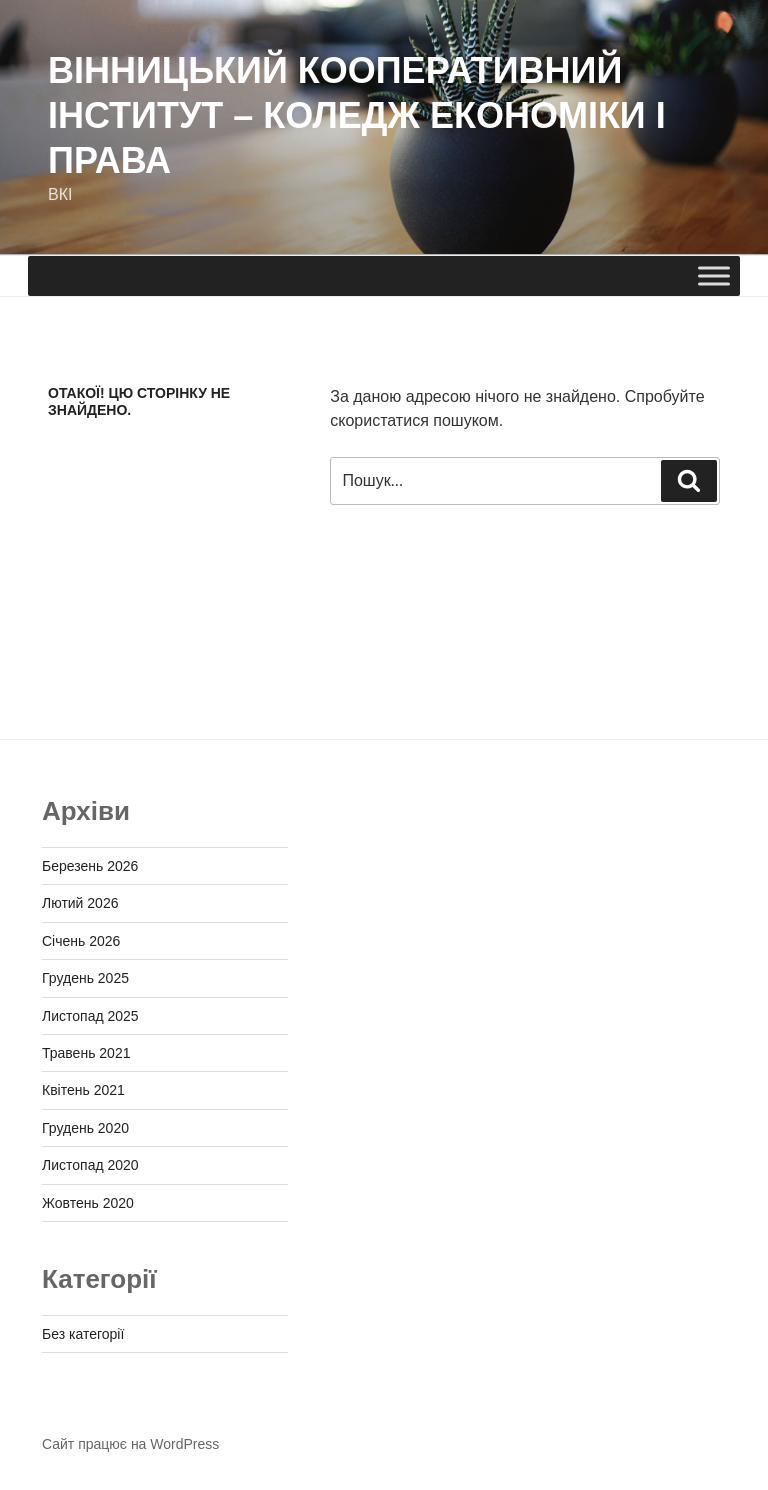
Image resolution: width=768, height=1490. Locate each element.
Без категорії (83, 1334)
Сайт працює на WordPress (130, 1444)
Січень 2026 (81, 941)
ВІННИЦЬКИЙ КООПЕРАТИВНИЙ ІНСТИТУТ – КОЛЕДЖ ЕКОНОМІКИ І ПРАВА (357, 115)
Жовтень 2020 (88, 1203)
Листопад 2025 (90, 1016)
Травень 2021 (86, 1053)
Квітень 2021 (83, 1090)
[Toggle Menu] (714, 275)
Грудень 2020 (85, 1128)
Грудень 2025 (85, 978)
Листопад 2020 (90, 1165)
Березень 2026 (90, 866)
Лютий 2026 (80, 903)
